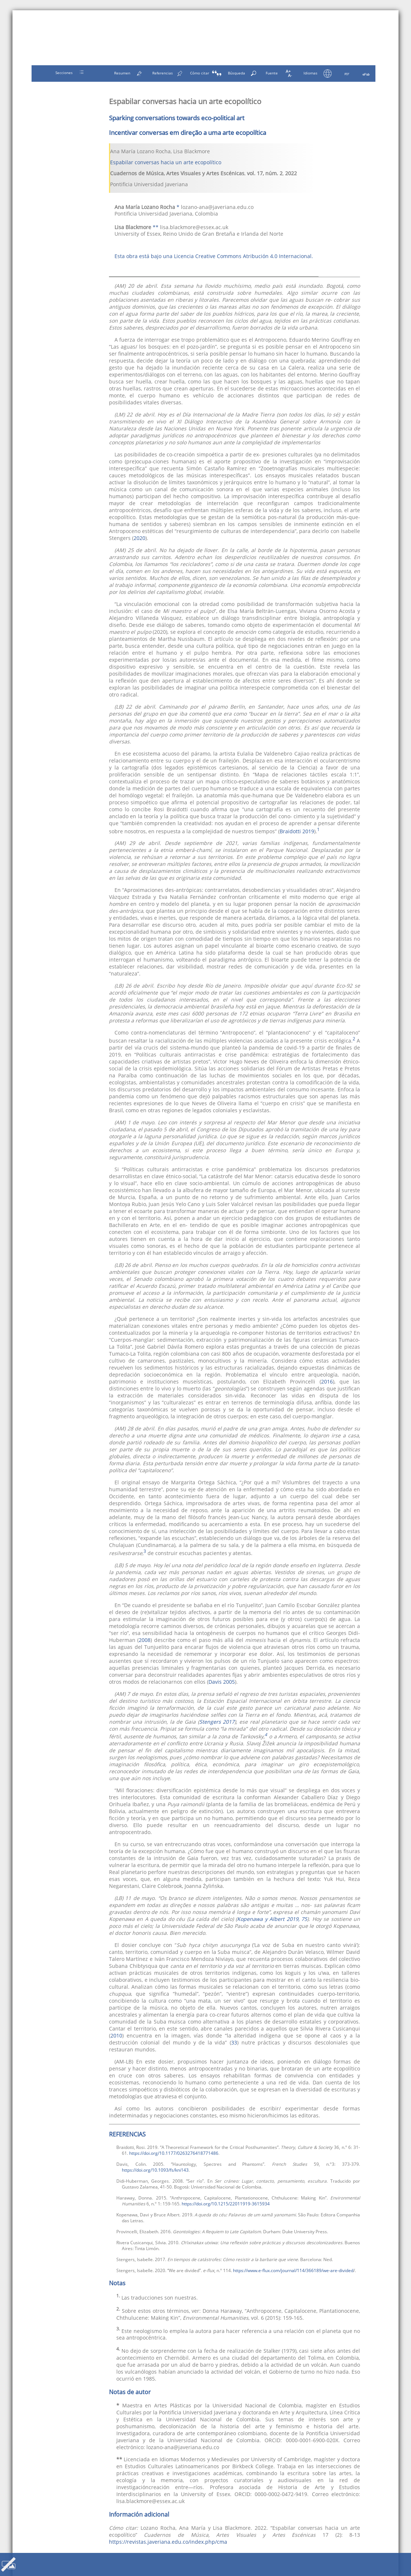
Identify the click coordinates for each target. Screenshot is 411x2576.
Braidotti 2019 (297, 830)
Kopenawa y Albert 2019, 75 (272, 1918)
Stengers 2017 (217, 1721)
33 (234, 2042)
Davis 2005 (221, 1681)
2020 (139, 537)
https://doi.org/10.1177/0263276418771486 (173, 2153)
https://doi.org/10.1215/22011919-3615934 (226, 2203)
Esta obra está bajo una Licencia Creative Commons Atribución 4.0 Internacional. (213, 256)
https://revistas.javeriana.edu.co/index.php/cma (168, 2541)
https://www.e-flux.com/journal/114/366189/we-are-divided (293, 2270)
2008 (144, 1639)
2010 (116, 2035)
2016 (327, 1381)
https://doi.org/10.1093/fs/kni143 (155, 2170)
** (156, 227)
